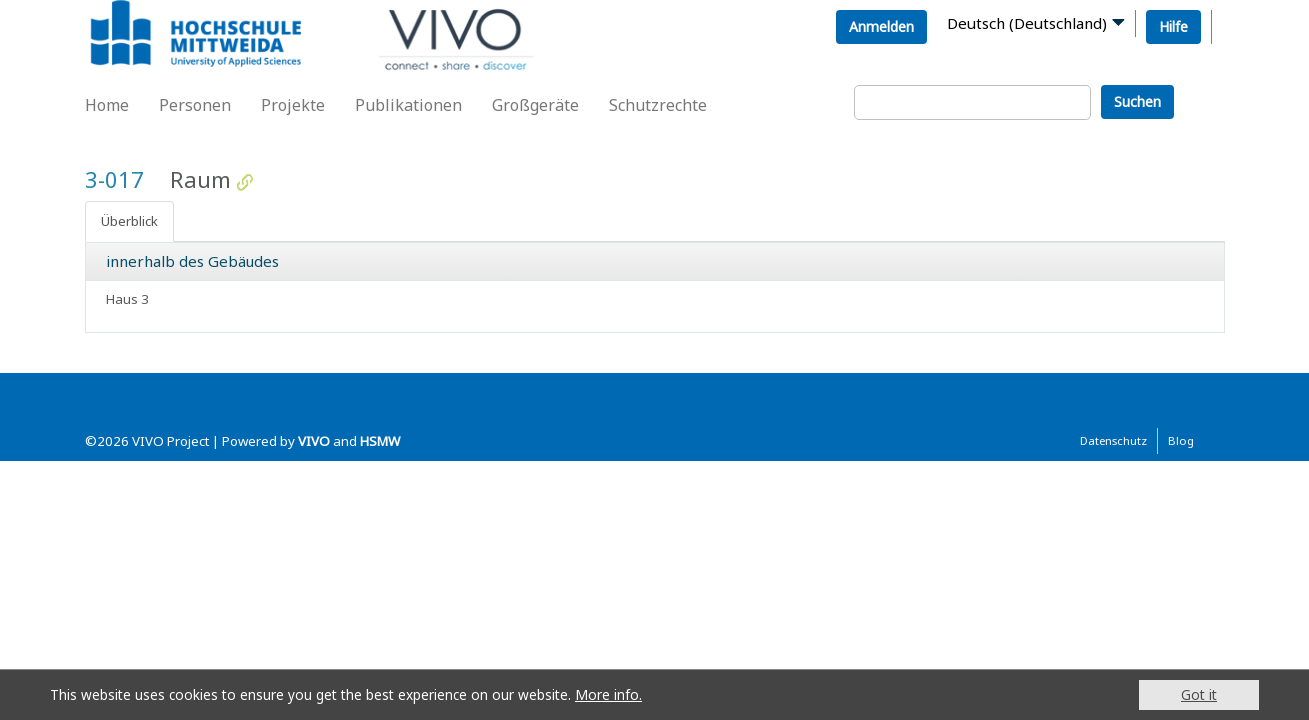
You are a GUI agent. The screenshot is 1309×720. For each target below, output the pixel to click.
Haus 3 (127, 299)
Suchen (1137, 101)
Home (107, 105)
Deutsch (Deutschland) (1027, 23)
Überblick (129, 221)
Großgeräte (535, 105)
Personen (195, 105)
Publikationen (408, 105)
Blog (1181, 440)
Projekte (293, 105)
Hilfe (1173, 26)
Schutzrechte (658, 105)
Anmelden (881, 26)
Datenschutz (1113, 440)
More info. (608, 694)
